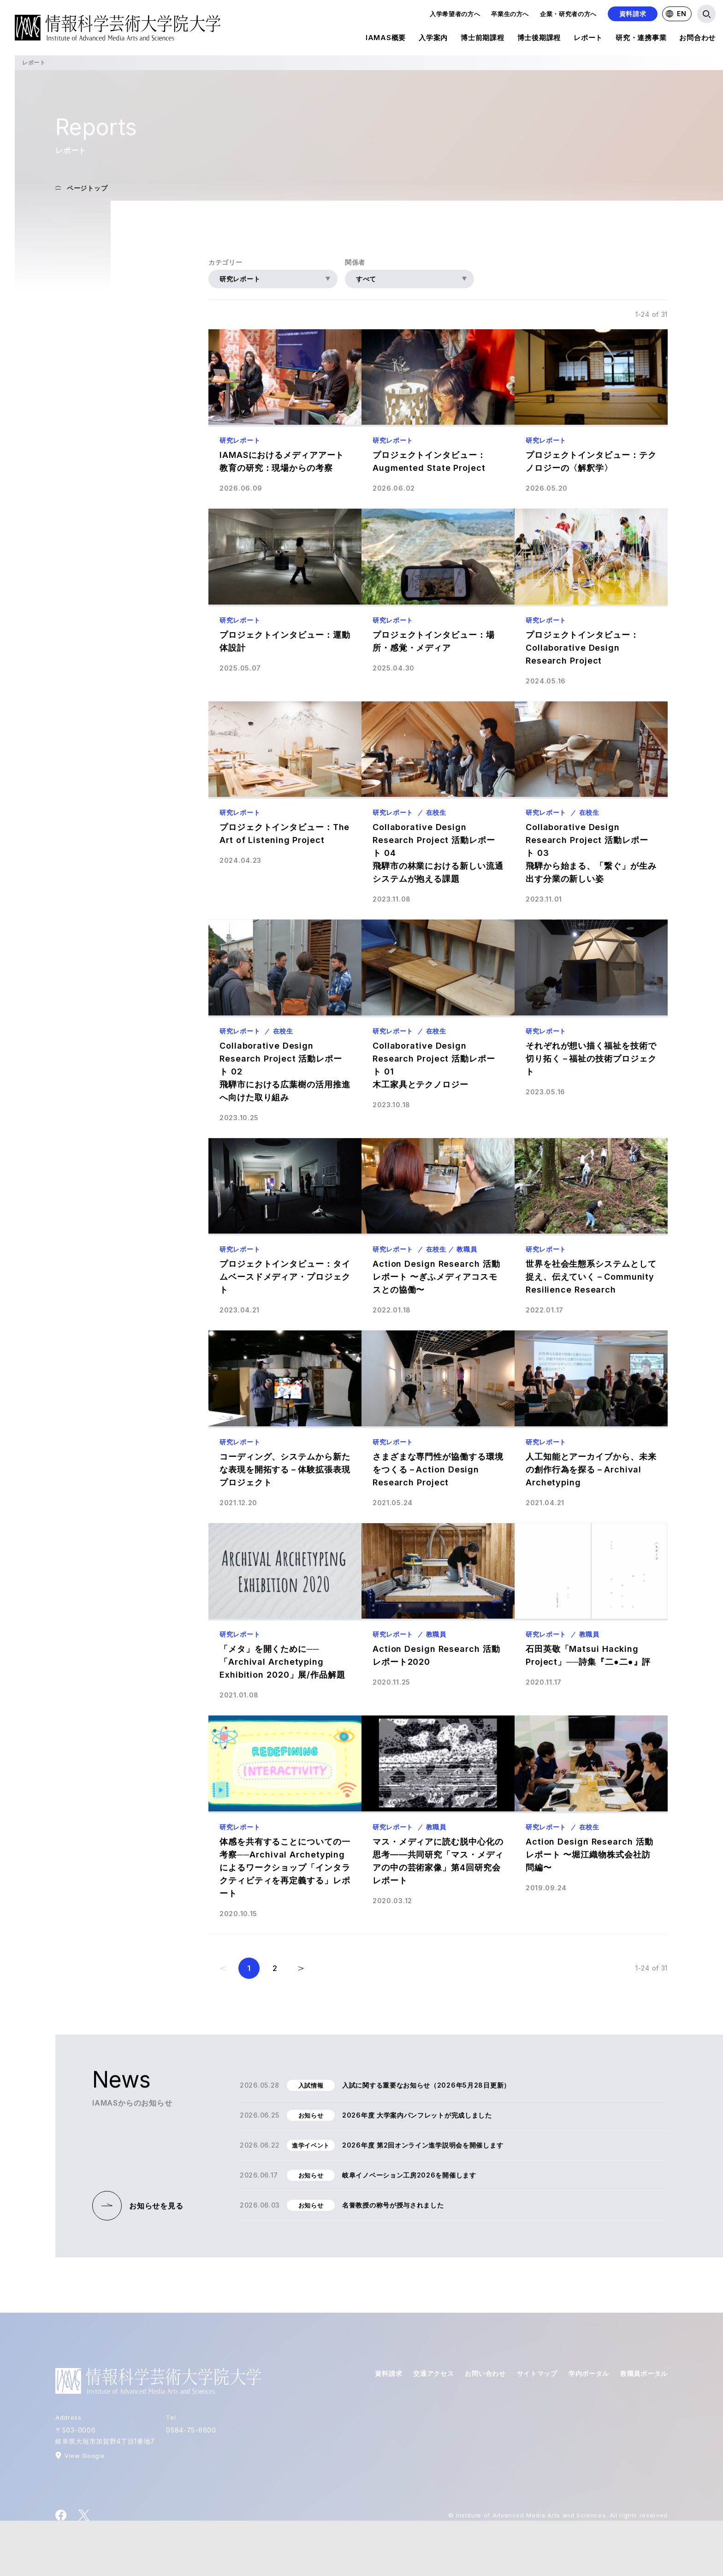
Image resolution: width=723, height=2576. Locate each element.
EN (676, 14)
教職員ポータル (644, 2373)
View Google (85, 2455)
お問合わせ (697, 39)
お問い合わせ (485, 2373)
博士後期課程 (539, 39)
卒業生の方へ (510, 14)
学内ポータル (589, 2373)
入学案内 (433, 39)
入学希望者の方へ (455, 14)
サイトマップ (537, 2373)
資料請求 (632, 14)
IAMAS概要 (386, 39)
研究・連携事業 (641, 39)
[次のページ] (301, 1968)
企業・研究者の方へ (568, 14)
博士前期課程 (482, 39)
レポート (588, 39)
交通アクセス (433, 2373)
